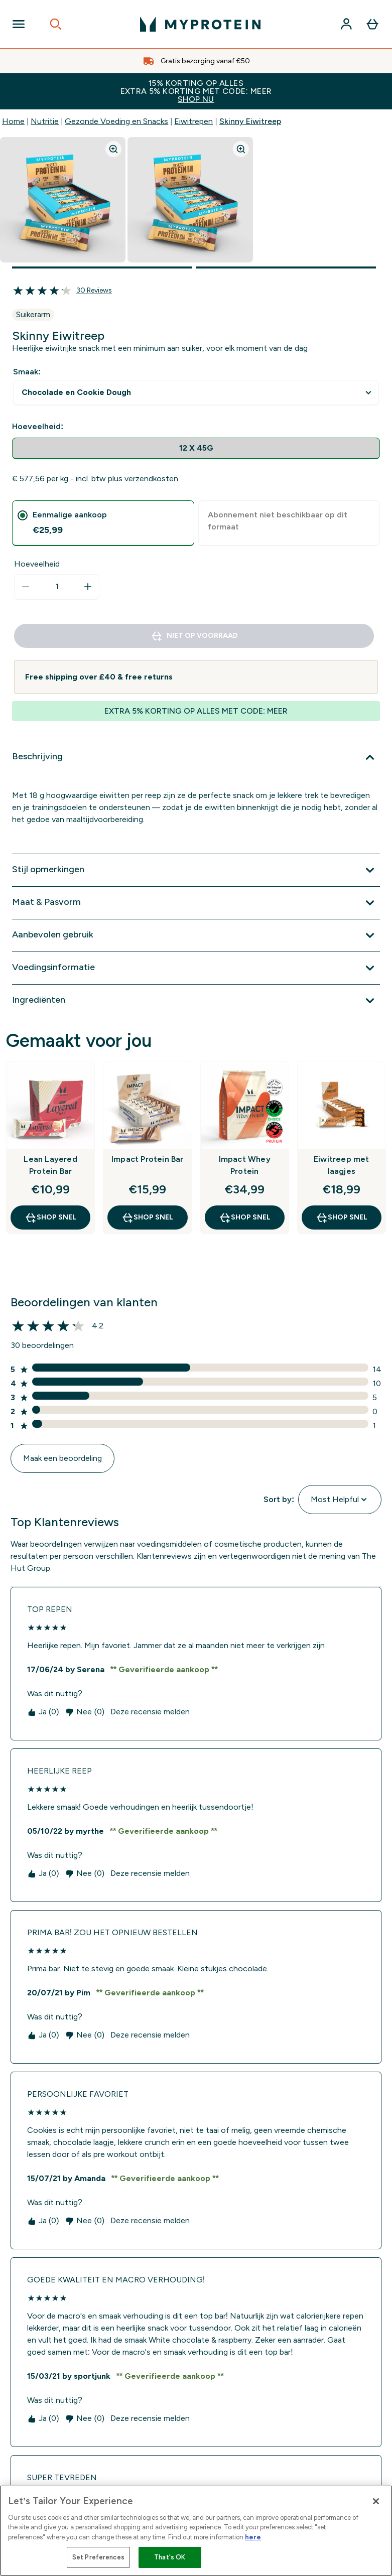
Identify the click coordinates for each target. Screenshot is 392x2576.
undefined (196, 392)
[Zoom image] (113, 149)
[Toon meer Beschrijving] (196, 757)
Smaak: (27, 371)
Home (13, 121)
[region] (196, 2530)
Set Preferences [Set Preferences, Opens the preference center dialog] (98, 2557)
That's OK (169, 2557)
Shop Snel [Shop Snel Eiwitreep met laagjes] (341, 1217)
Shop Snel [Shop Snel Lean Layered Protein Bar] (50, 1217)
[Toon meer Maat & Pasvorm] (196, 903)
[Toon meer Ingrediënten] (196, 1001)
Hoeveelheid (37, 564)
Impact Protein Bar (147, 1159)
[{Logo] (200, 24)
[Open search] (56, 24)
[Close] (376, 2501)
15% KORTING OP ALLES (196, 91)
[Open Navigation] (19, 24)
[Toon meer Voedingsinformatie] (196, 968)
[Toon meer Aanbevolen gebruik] (196, 935)
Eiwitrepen (193, 121)
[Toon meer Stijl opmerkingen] (196, 870)
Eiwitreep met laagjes (341, 1165)
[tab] (103, 523)
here (253, 2537)
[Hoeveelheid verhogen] (88, 587)
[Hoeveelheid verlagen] (26, 587)
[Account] (346, 24)
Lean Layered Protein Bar (50, 1165)
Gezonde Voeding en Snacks (116, 121)
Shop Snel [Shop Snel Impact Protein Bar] (147, 1217)
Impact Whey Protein (245, 1165)
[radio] (196, 448)
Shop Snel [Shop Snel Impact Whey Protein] (245, 1217)
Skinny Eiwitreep (250, 121)
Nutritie (45, 121)
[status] (57, 587)
